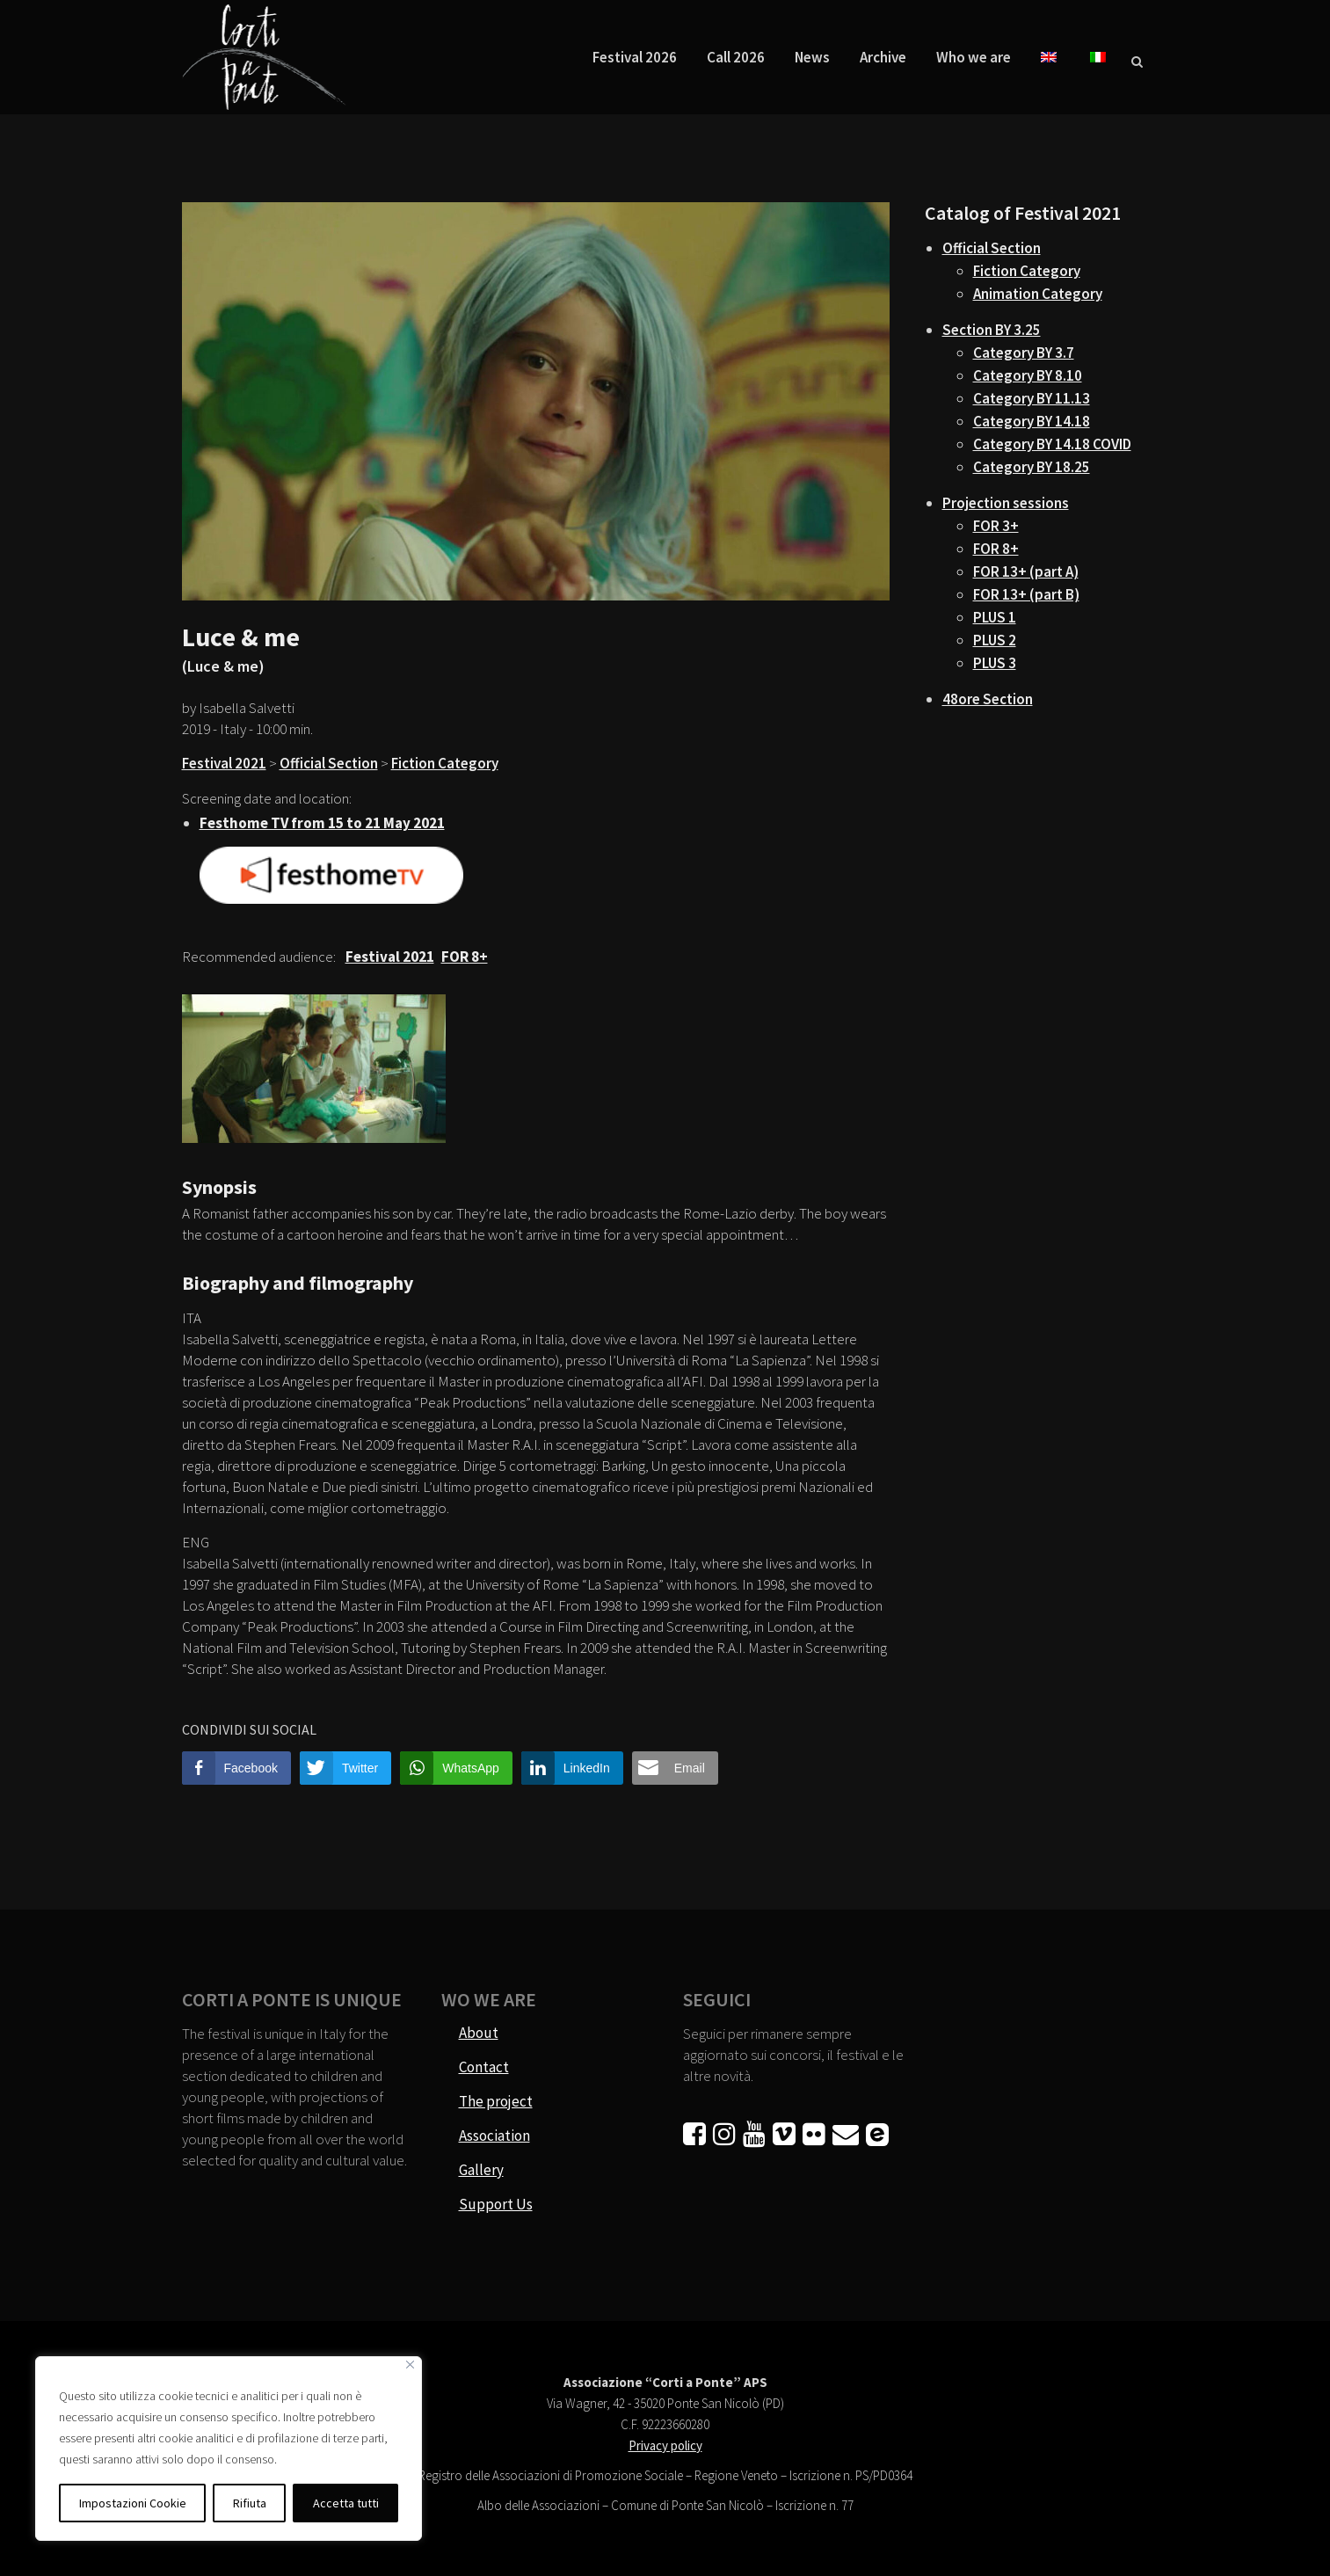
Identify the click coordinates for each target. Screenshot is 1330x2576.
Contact (484, 2067)
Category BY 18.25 (1031, 467)
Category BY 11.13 (1031, 398)
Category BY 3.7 (1023, 352)
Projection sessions (1005, 503)
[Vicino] (410, 2365)
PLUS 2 (994, 640)
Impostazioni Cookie (132, 2503)
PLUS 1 (994, 617)
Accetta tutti (346, 2503)
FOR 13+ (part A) (1026, 571)
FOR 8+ (996, 548)
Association (494, 2135)
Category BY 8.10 (1027, 375)
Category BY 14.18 (1031, 421)
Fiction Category (444, 763)
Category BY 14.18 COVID (1052, 444)
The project (496, 2101)
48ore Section (987, 699)
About (478, 2032)
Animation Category (1037, 293)
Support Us (496, 2204)
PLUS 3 (994, 663)
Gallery (481, 2169)
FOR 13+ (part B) (1026, 594)
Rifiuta (249, 2503)
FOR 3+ (996, 525)
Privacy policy (665, 2445)
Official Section (329, 763)
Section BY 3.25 (991, 329)
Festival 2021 (224, 763)
